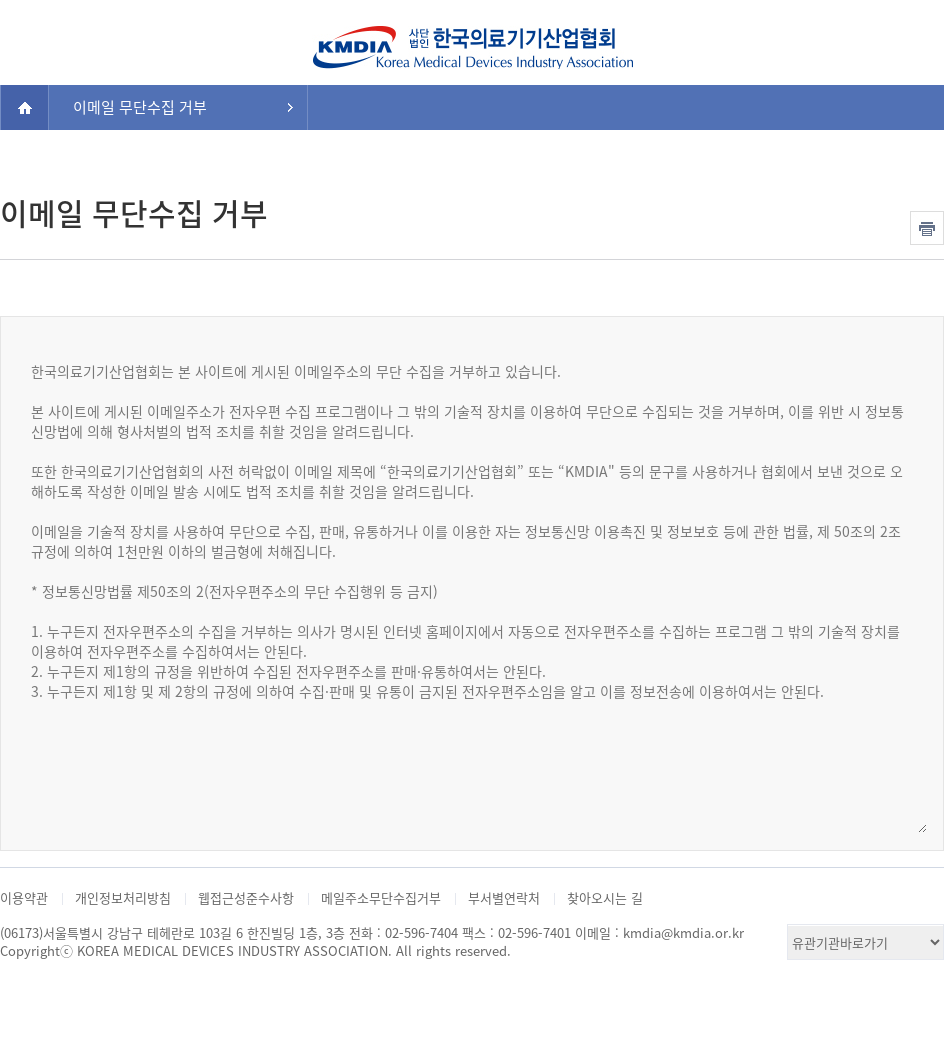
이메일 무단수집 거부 (140, 107)
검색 (910, 38)
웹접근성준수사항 (246, 897)
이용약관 (24, 897)
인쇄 (927, 228)
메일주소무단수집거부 (381, 897)
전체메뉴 (33, 38)
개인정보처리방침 (123, 897)
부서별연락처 (504, 897)
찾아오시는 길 (605, 897)
